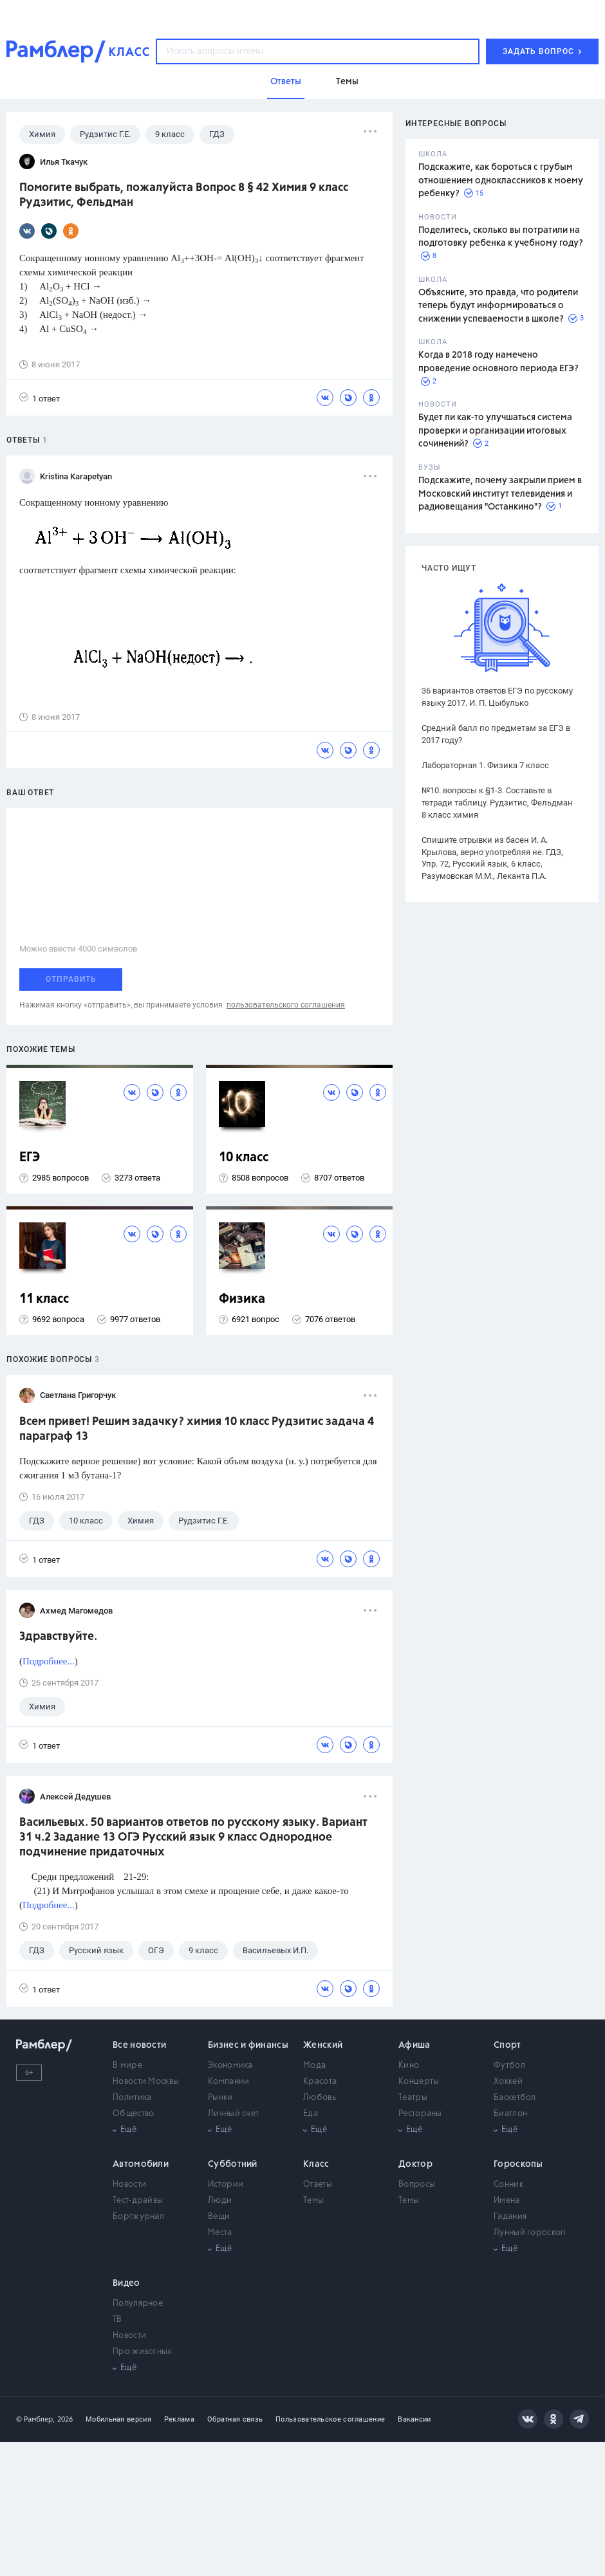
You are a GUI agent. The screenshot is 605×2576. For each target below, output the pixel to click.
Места (220, 2233)
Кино (408, 2065)
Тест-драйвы (138, 2200)
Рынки (220, 2097)
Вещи (219, 2217)
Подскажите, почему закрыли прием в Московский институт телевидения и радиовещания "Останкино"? (500, 493)
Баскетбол (515, 2097)
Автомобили (141, 2164)
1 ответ (39, 397)
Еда (310, 2114)
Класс (316, 2164)
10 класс (243, 1157)
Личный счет (233, 2114)
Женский (322, 2045)
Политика (132, 2097)
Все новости (139, 2045)
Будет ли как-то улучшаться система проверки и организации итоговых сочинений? (495, 430)
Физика (242, 1299)
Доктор (415, 2164)
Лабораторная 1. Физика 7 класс (485, 765)
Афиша (414, 2045)
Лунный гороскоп (530, 2233)
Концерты (418, 2081)
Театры (412, 2097)
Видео (126, 2283)
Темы (313, 2200)
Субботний (232, 2164)
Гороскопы (518, 2164)
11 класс (44, 1299)
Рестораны (420, 2114)
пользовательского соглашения (286, 1004)
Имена (507, 2200)
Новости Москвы (146, 2081)
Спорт (507, 2045)
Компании (228, 2081)
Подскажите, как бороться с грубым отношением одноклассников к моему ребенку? (500, 180)
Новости (129, 2184)
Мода (314, 2065)
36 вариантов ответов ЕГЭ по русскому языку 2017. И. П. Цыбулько (497, 697)
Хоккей (508, 2081)
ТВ (117, 2319)
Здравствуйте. (58, 1636)
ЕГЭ (29, 1157)
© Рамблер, (35, 2419)
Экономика (230, 2065)
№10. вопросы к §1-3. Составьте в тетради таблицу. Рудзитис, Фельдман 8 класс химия (497, 803)
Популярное (138, 2303)
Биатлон (510, 2114)
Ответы (317, 2184)
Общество (133, 2114)
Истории (225, 2184)
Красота (320, 2081)
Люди (220, 2200)
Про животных (142, 2352)
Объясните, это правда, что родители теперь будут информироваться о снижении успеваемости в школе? (498, 306)
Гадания (510, 2217)
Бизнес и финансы (248, 2045)
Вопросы (416, 2184)
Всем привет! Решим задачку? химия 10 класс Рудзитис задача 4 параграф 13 (196, 1429)
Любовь (319, 2097)
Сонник (508, 2184)
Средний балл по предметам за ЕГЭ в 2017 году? (496, 734)
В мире (127, 2065)
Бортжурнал (138, 2217)
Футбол (509, 2065)
